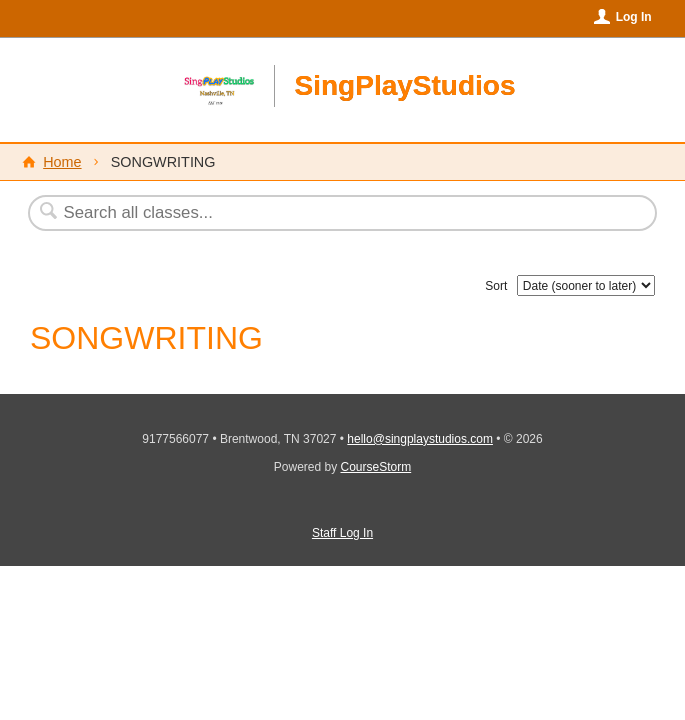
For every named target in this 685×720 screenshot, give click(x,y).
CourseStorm (376, 467)
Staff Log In (342, 533)
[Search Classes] (293, 213)
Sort (496, 286)
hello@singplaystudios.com (420, 439)
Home (62, 162)
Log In (634, 17)
